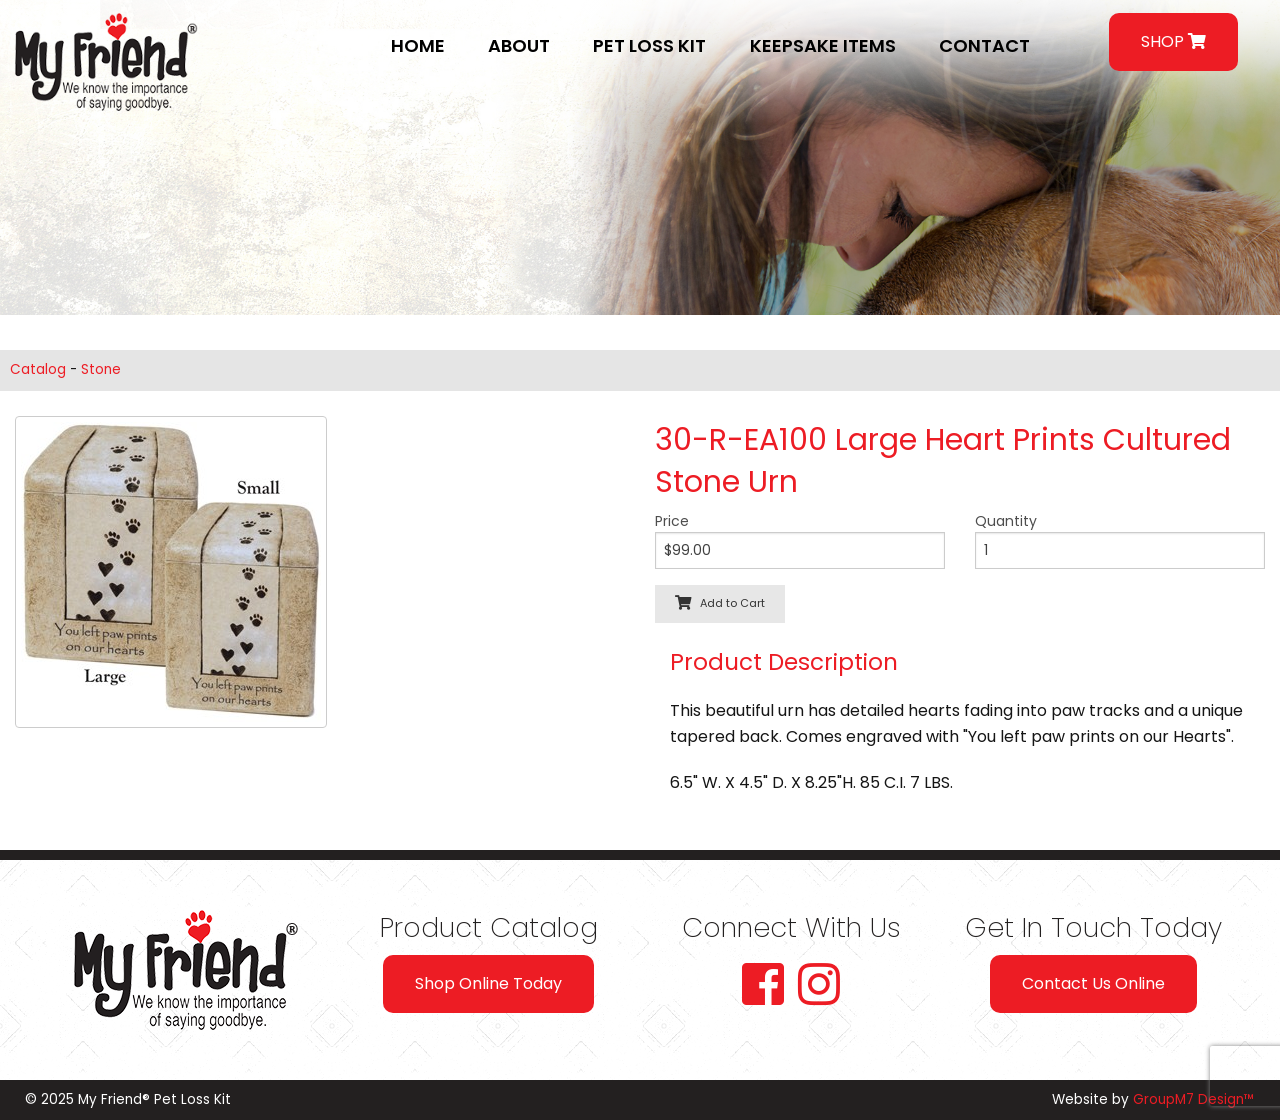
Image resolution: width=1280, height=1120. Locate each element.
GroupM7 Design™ (1194, 1099)
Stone (101, 369)
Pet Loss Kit (649, 45)
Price (672, 521)
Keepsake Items (823, 45)
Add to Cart (720, 603)
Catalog (38, 369)
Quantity (1006, 521)
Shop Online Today (488, 983)
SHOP (1173, 41)
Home (418, 45)
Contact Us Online (1093, 983)
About (519, 45)
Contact (984, 45)
